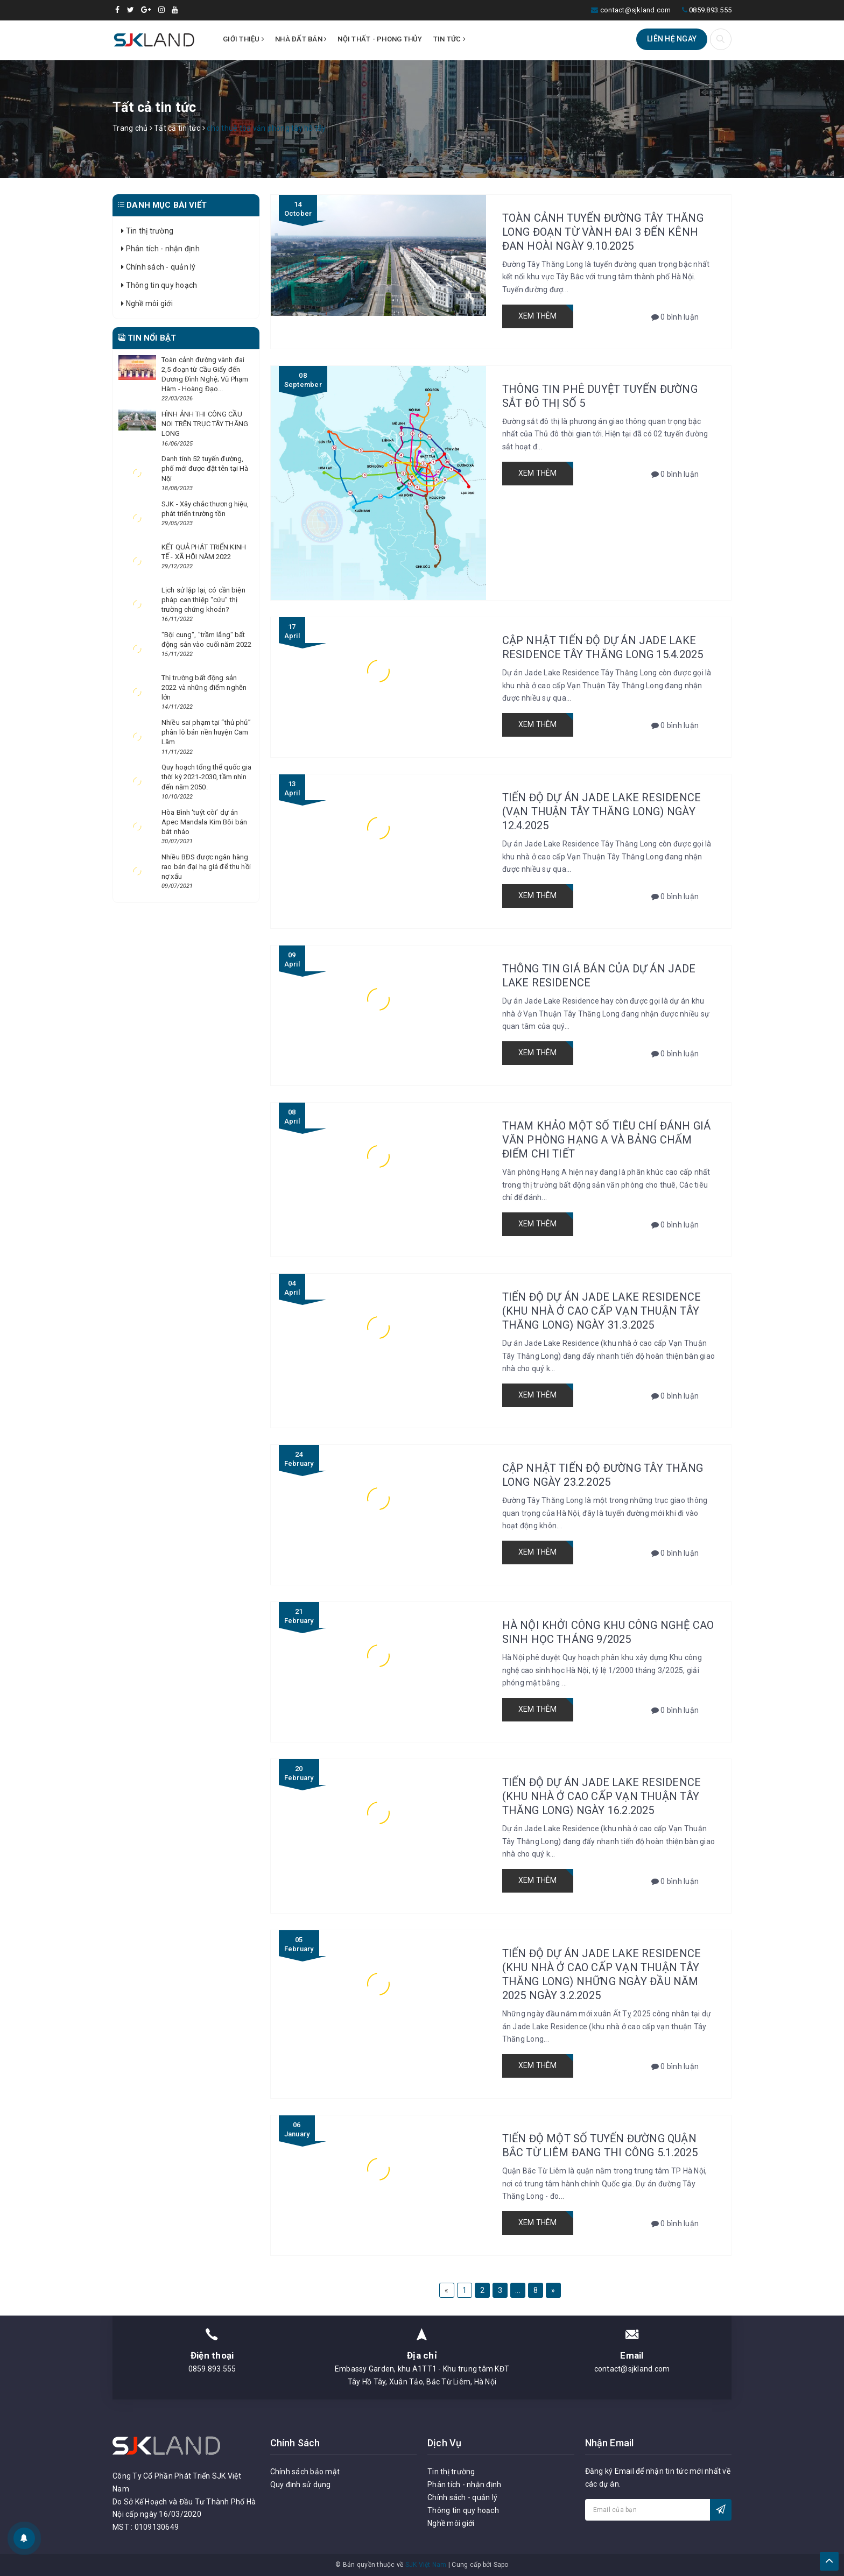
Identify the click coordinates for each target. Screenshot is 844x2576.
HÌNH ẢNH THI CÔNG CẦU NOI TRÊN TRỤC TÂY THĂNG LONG (204, 423)
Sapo (501, 2564)
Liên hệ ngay (672, 38)
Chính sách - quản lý (158, 267)
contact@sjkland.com (635, 10)
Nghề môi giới (147, 303)
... (518, 2290)
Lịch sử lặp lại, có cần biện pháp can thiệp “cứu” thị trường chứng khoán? (203, 599)
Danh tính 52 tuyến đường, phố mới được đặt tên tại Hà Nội (205, 468)
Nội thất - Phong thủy (379, 39)
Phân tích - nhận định (160, 248)
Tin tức (449, 39)
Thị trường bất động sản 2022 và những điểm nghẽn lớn (204, 687)
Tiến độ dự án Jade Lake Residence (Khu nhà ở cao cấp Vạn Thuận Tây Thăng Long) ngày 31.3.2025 (601, 1310)
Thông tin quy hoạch (159, 285)
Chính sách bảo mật (305, 2471)
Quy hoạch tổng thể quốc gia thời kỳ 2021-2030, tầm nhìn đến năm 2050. (206, 777)
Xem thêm (537, 316)
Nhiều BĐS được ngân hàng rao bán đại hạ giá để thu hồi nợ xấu (206, 866)
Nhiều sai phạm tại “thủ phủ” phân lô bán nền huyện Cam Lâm (206, 732)
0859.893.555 (710, 10)
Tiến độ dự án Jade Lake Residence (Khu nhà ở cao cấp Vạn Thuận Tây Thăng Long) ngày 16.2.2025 (601, 1796)
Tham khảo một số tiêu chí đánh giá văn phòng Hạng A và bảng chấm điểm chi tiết (606, 1139)
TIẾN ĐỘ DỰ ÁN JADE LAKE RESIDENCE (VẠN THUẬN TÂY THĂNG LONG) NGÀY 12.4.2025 (601, 811)
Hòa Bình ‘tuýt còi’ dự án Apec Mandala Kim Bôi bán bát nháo (204, 822)
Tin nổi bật (147, 338)
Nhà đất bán (301, 39)
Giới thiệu (243, 39)
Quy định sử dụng (300, 2484)
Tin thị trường (147, 230)
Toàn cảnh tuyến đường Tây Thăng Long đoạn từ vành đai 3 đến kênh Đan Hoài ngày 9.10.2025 (603, 231)
